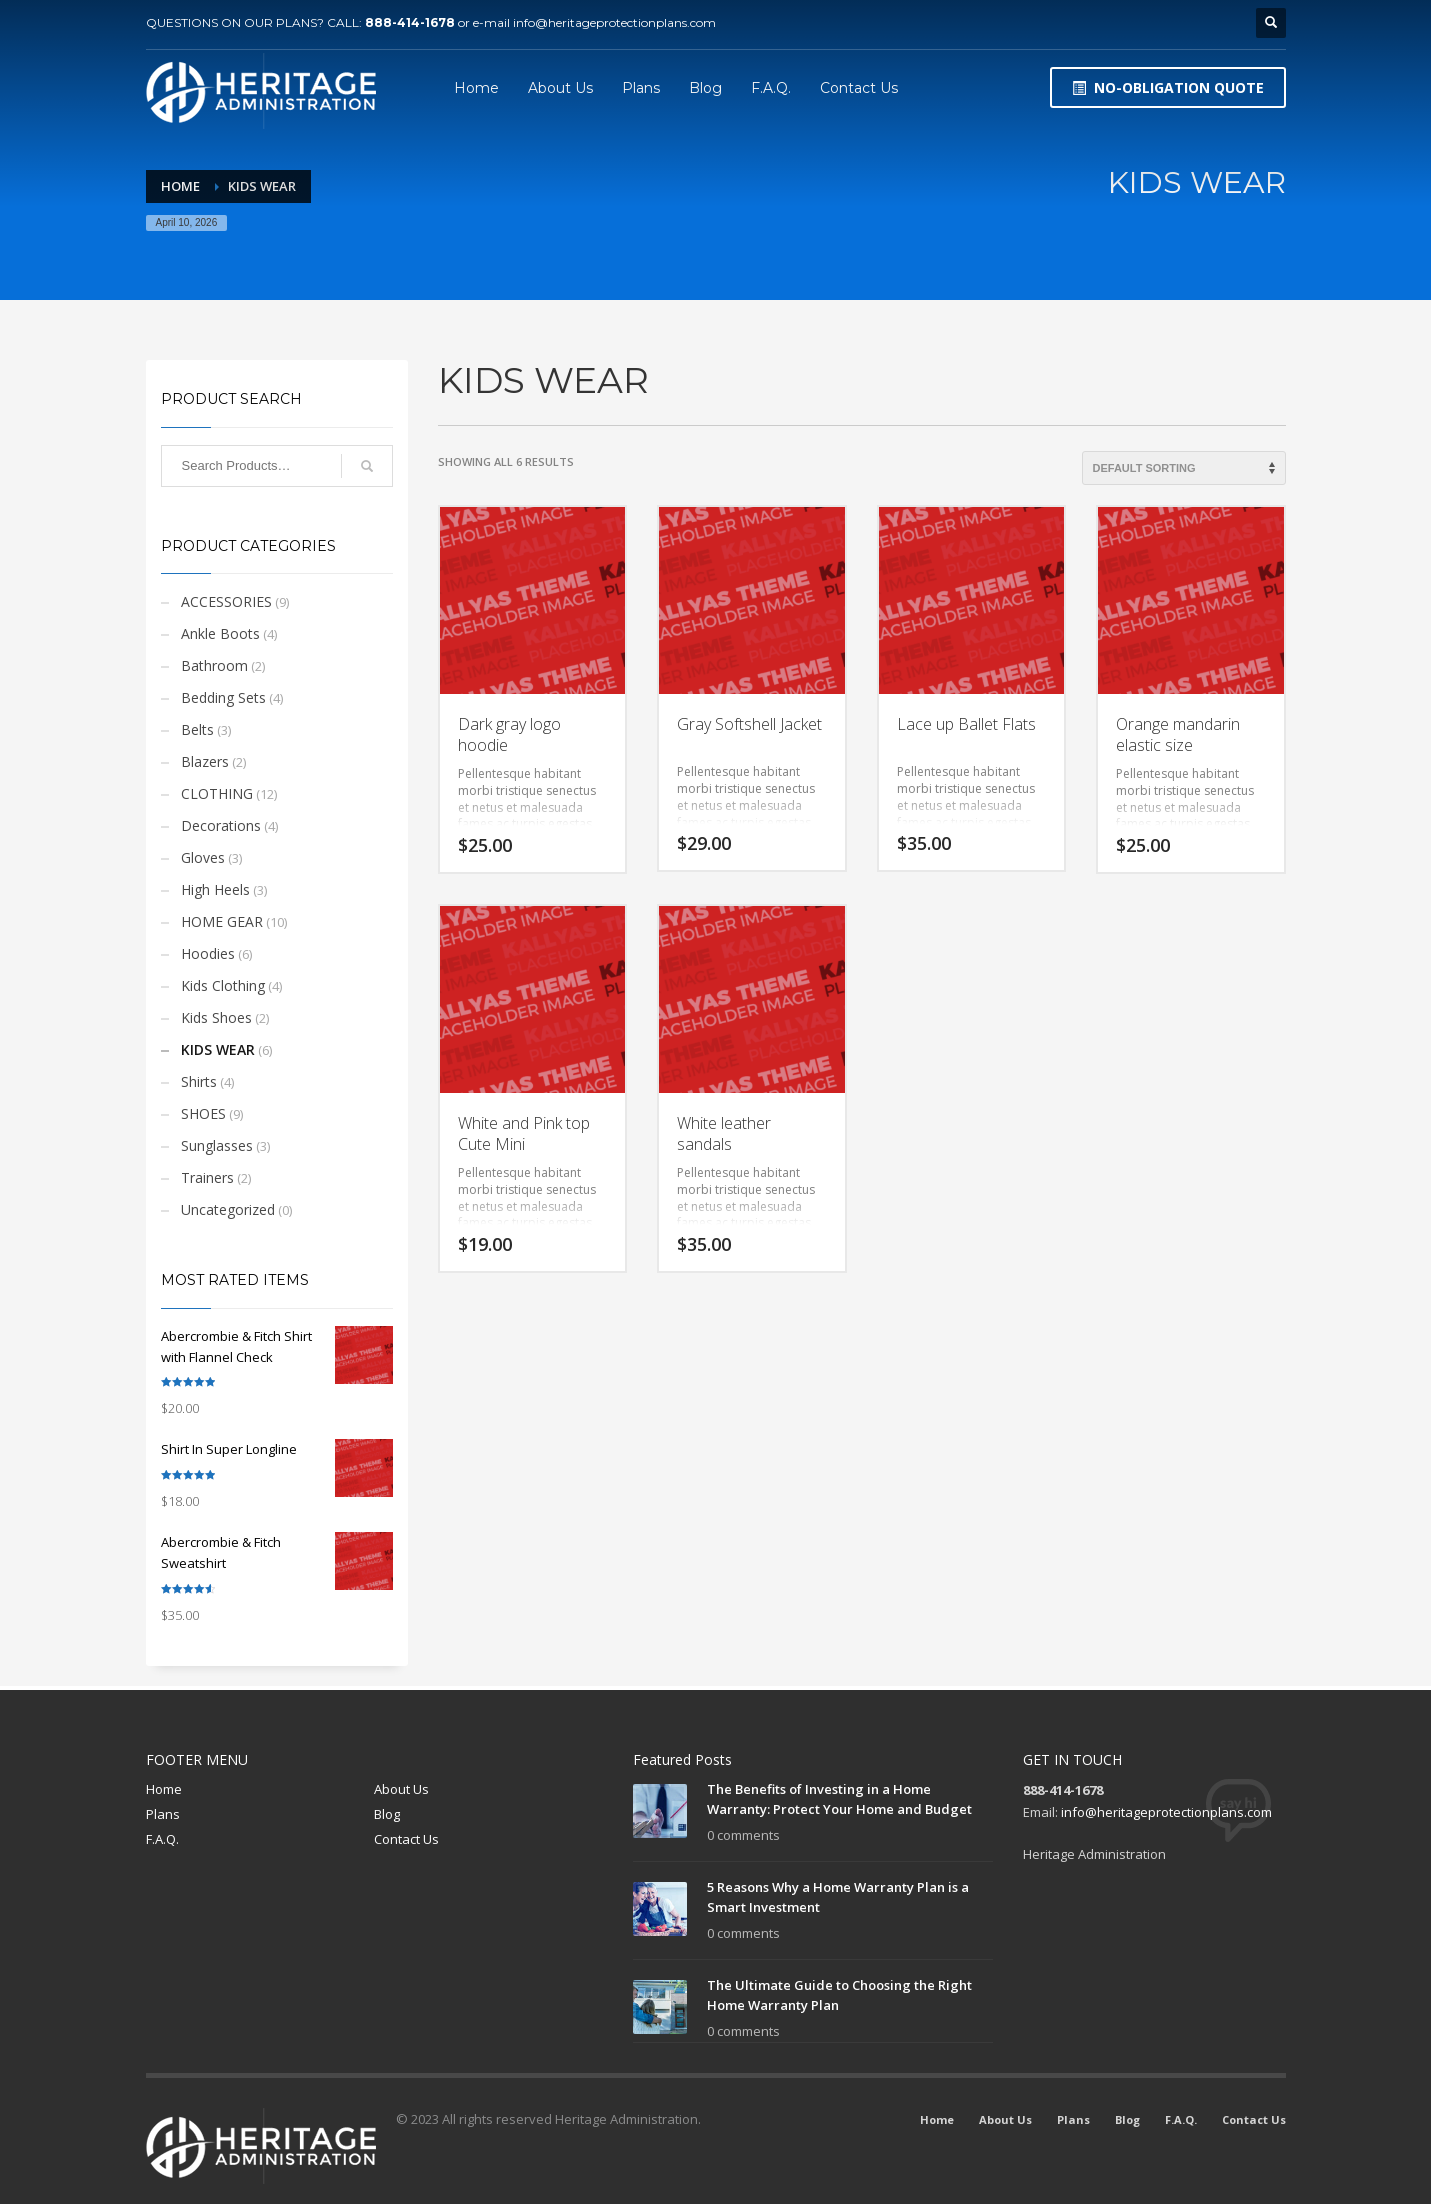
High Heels (215, 889)
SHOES (203, 1113)
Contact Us (406, 1839)
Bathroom (214, 665)
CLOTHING (217, 793)
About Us (401, 1789)
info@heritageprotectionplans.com (614, 22)
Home (164, 1789)
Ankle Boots (220, 633)
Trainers (207, 1177)
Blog (387, 1814)
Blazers (205, 761)
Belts (197, 729)
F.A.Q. (162, 1839)
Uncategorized (228, 1209)
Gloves (203, 857)
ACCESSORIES (226, 601)
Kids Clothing (223, 985)
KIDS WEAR (218, 1049)
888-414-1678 (410, 22)
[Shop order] (1184, 468)
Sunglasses (217, 1145)
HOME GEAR (222, 921)
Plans (163, 1814)
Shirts (199, 1081)
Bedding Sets (223, 697)
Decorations (221, 825)
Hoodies (208, 953)
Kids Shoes (216, 1017)
